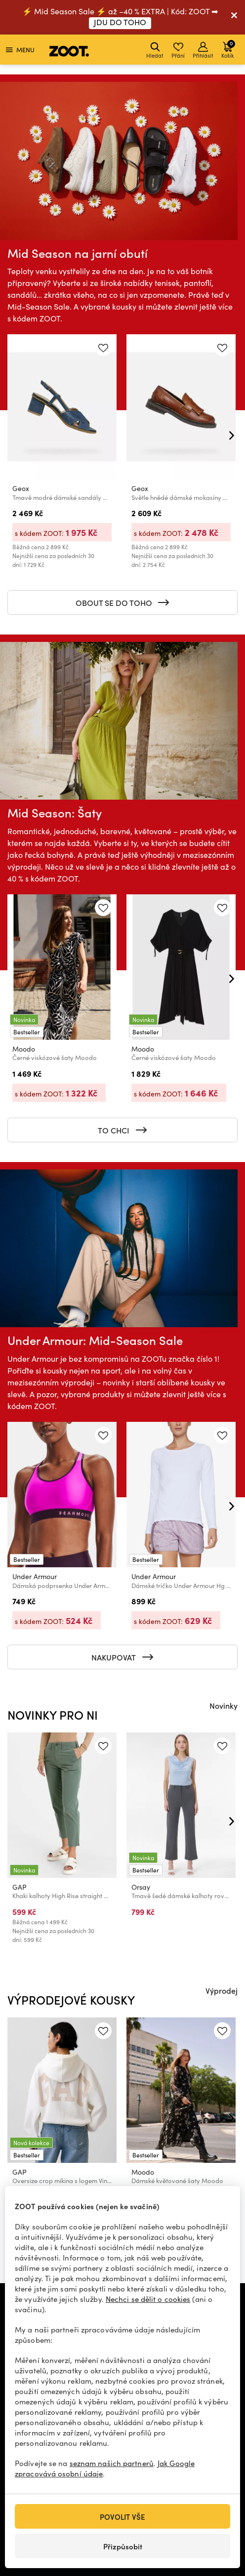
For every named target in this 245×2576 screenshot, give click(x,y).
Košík (228, 49)
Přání (178, 50)
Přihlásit (203, 50)
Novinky (223, 1705)
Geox (20, 489)
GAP (19, 1887)
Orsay (140, 1887)
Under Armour (34, 1576)
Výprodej (221, 1990)
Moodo (23, 1049)
